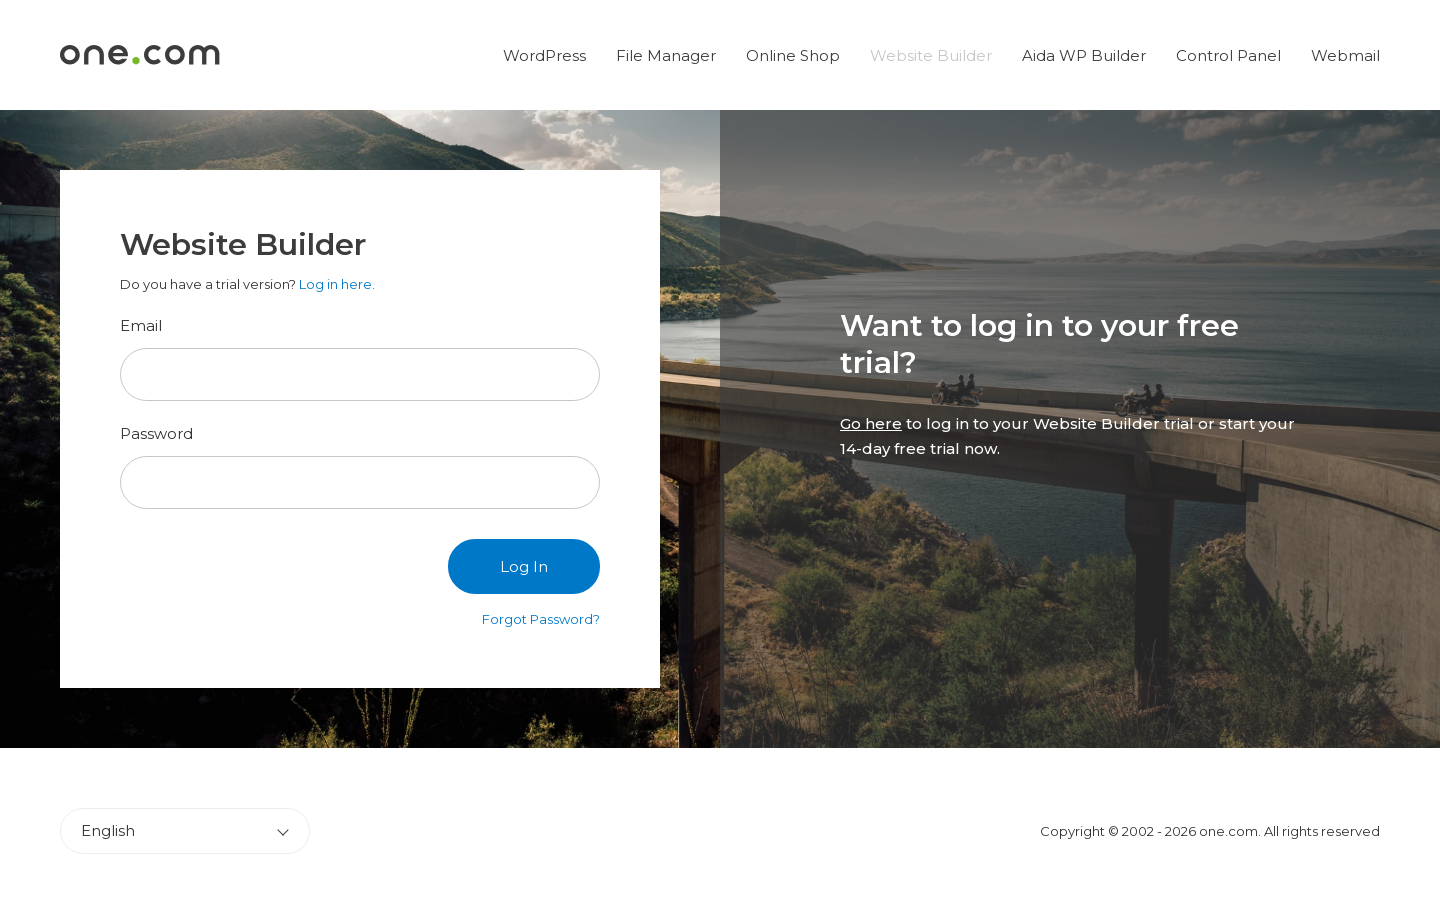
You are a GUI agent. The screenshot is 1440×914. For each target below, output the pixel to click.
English (108, 830)
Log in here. (337, 284)
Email (141, 325)
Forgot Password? (541, 619)
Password (156, 433)
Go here (871, 423)
